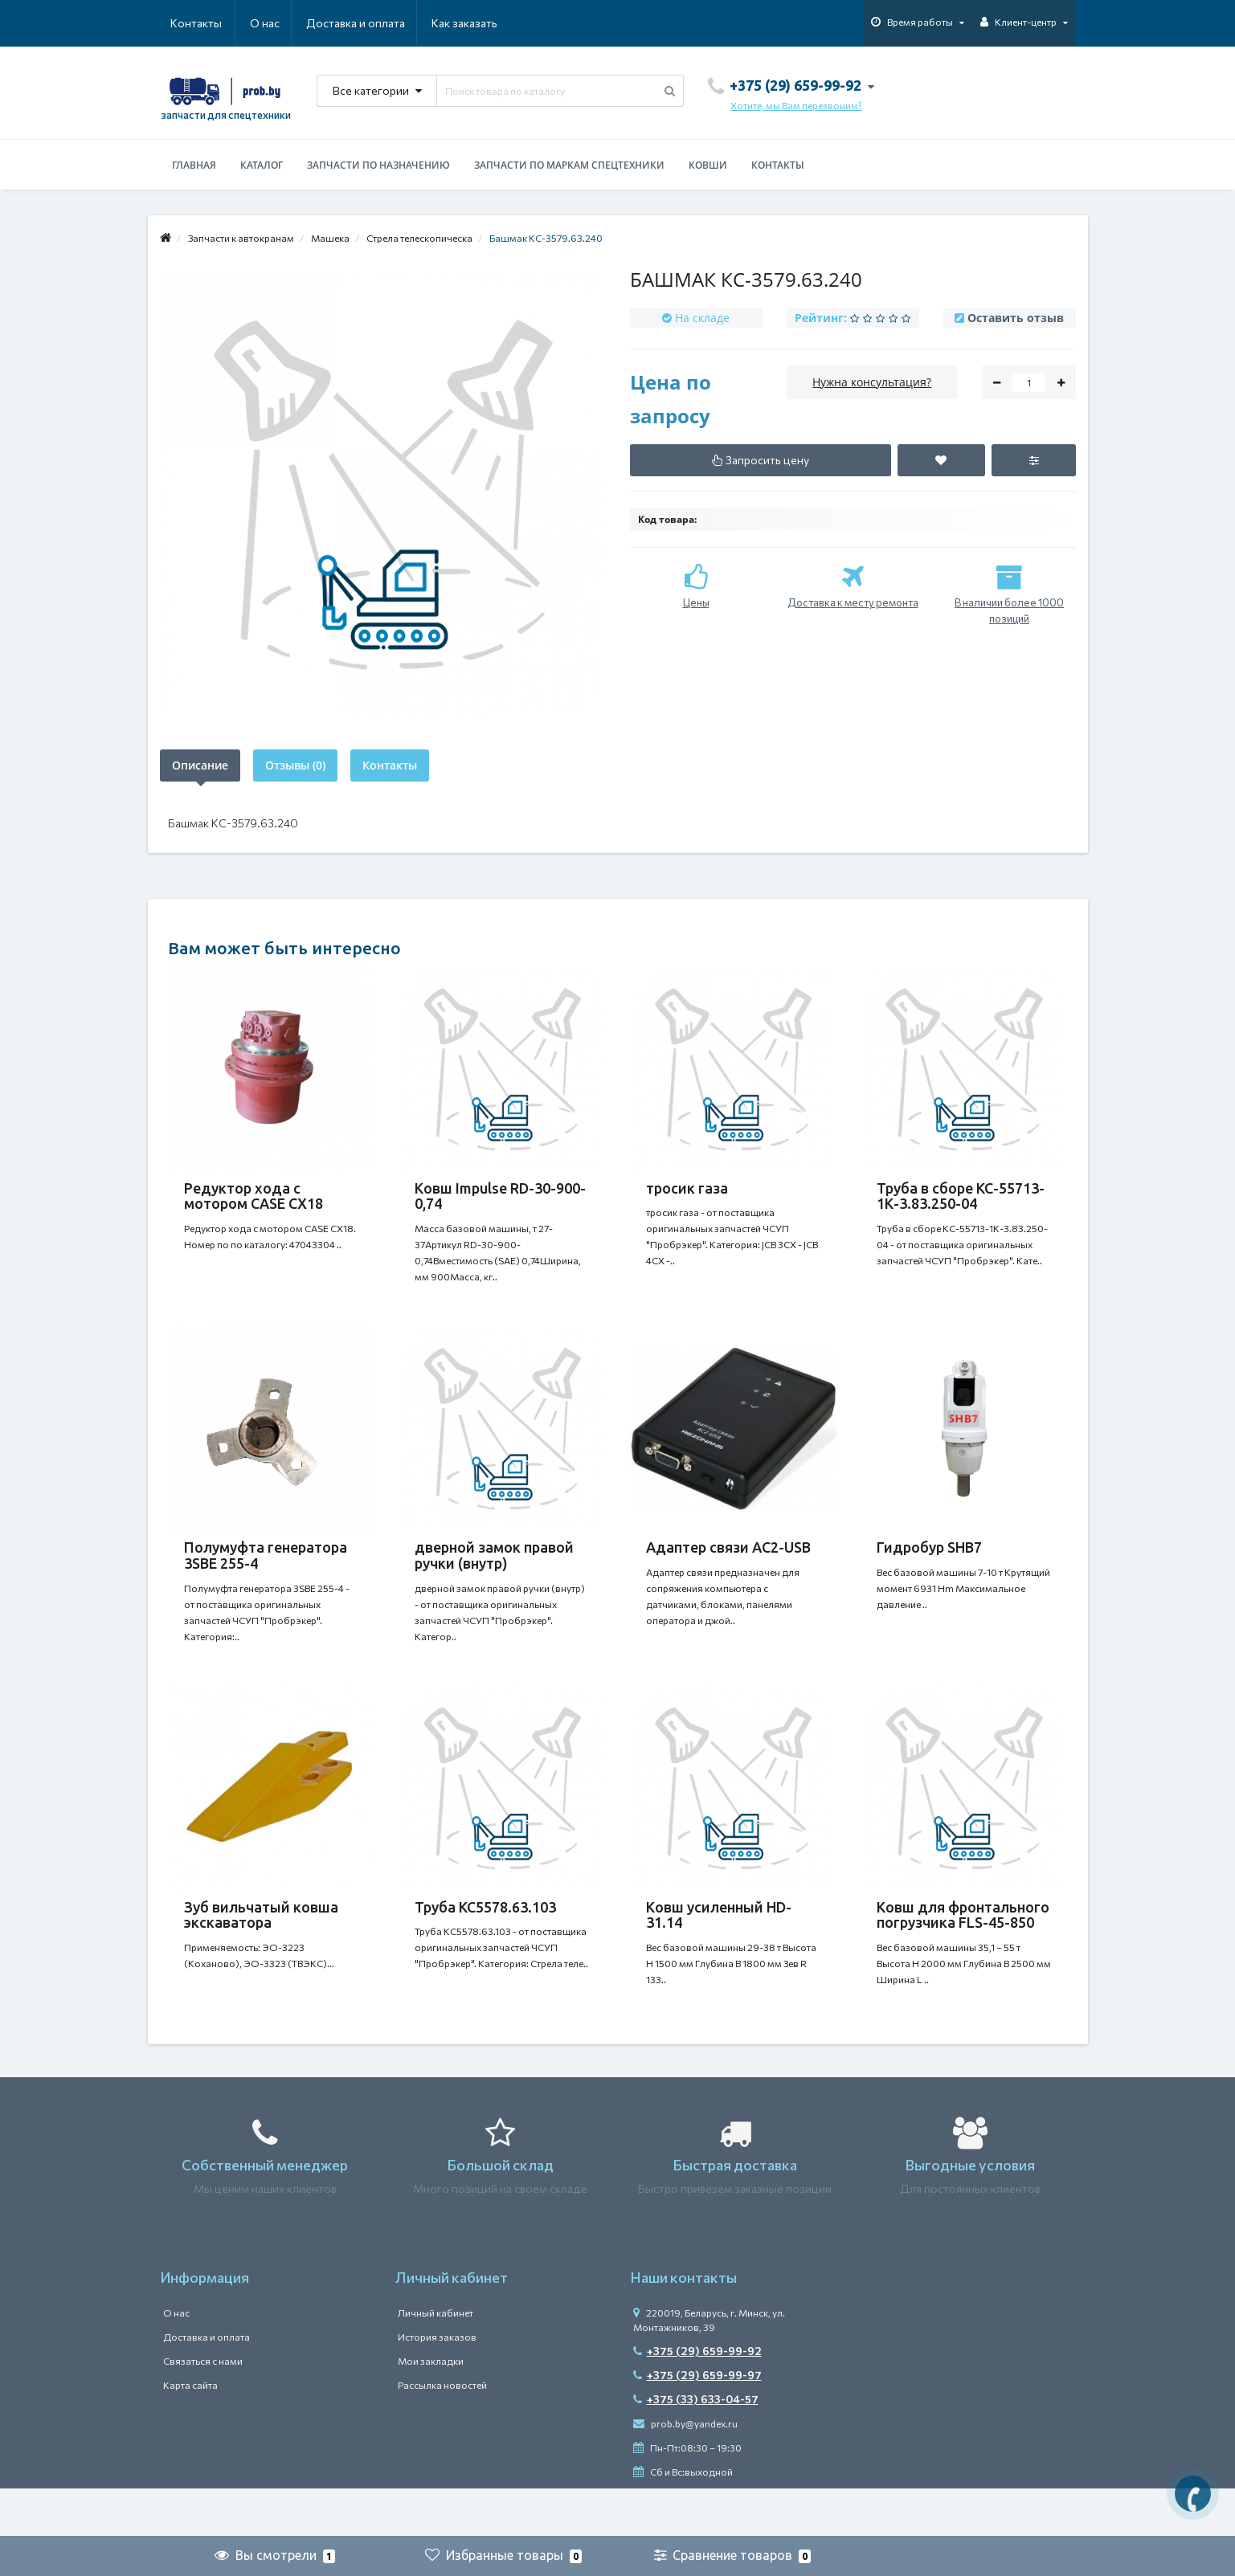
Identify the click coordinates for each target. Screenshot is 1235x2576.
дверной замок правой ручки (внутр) (494, 1571)
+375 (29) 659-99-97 (697, 2423)
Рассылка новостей (442, 2433)
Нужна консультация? (871, 382)
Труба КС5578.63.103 (485, 1939)
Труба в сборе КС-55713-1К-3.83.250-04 (961, 1196)
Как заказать (388, 23)
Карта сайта (190, 2433)
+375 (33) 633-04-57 (696, 2447)
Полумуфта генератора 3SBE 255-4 (265, 1571)
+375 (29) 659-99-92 (697, 2399)
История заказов (437, 2384)
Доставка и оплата (277, 23)
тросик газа (687, 1188)
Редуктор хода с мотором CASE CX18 (253, 1196)
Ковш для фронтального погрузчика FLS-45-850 (963, 1947)
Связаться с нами (203, 2409)
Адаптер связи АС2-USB (728, 1563)
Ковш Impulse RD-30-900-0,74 (500, 1196)
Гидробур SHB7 (929, 1563)
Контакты (475, 23)
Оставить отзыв (1015, 317)
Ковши (708, 165)
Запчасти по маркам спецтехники (569, 165)
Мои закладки (431, 2409)
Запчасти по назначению (378, 165)
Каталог (261, 165)
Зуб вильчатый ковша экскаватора (261, 1947)
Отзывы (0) (295, 765)
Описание (200, 765)
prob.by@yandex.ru (685, 2471)
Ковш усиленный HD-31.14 (718, 1947)
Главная (194, 165)
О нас (185, 23)
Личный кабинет (435, 2360)
